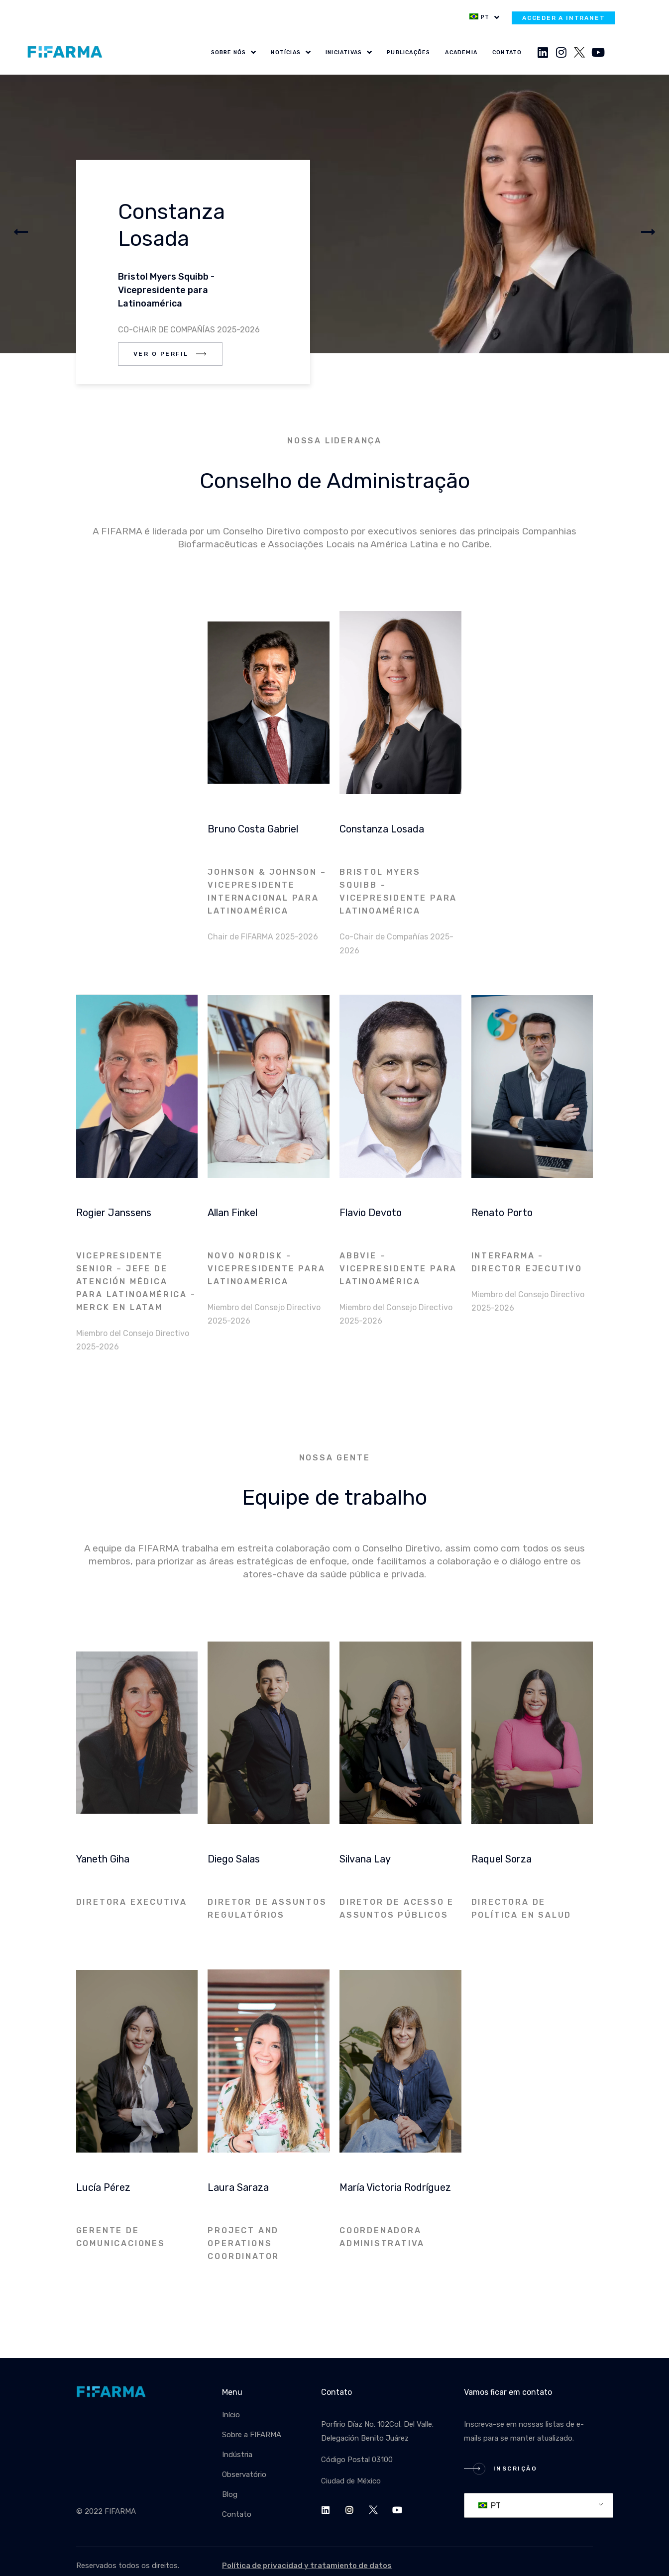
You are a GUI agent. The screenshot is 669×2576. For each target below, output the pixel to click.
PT (489, 2505)
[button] (20, 231)
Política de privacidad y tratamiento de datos (307, 2565)
